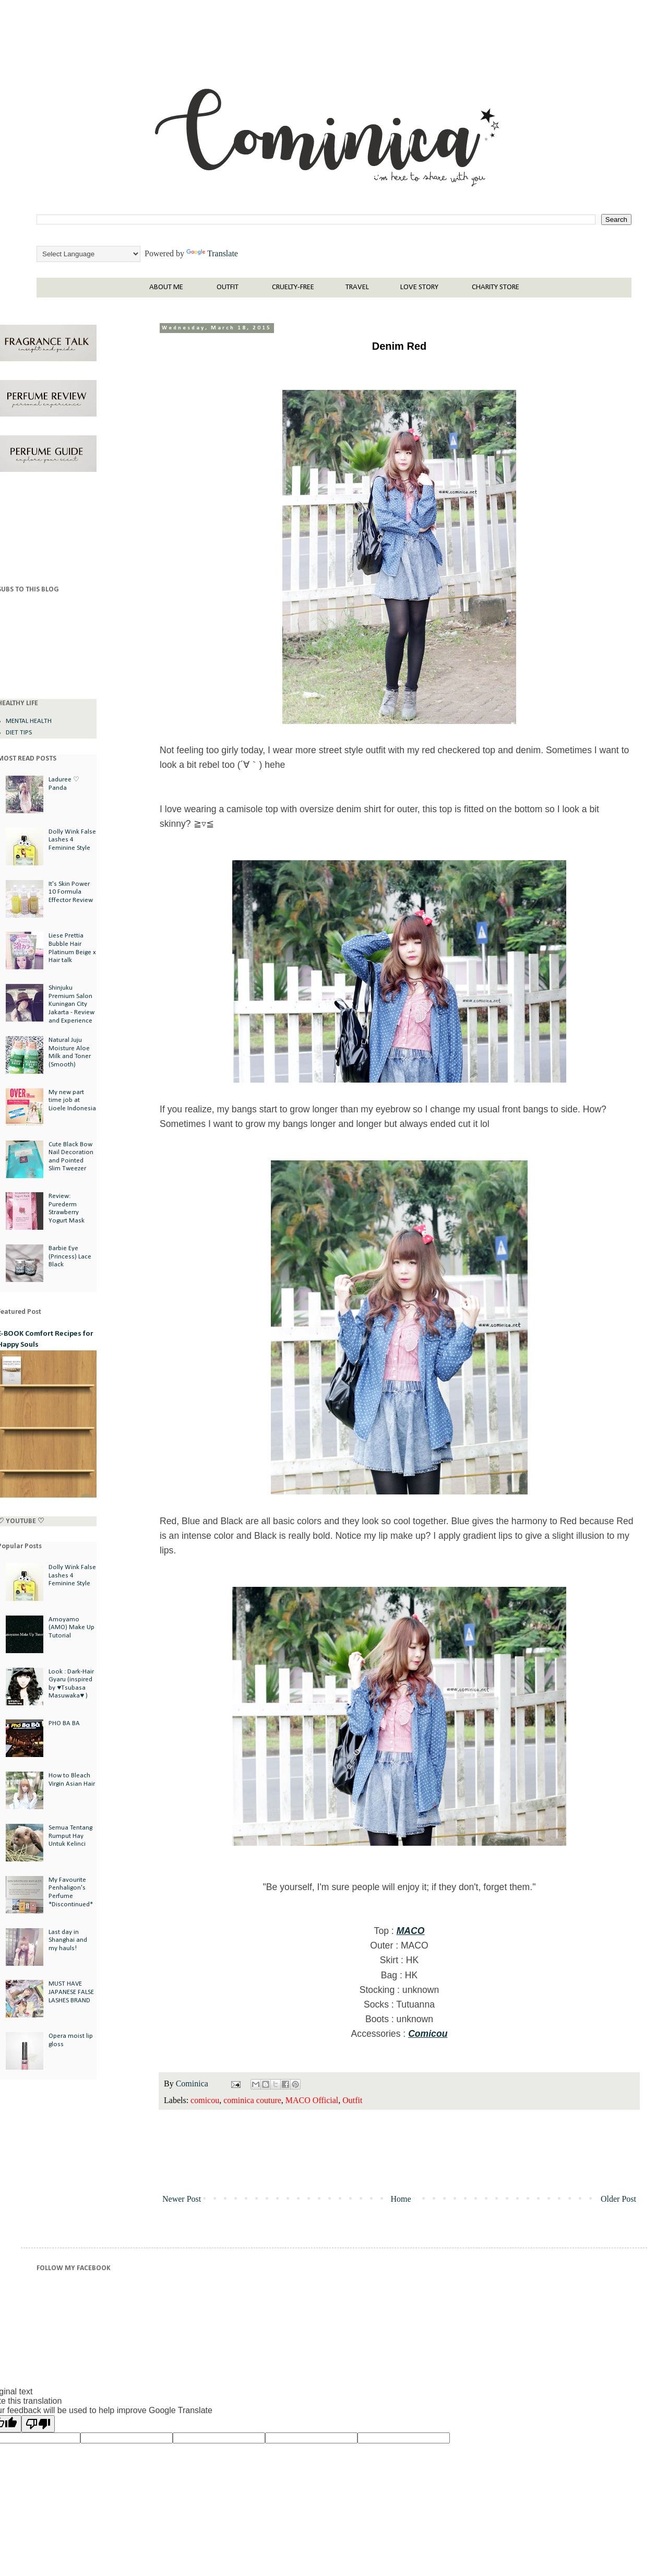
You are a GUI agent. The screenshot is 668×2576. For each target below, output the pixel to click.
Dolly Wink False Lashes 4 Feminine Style (72, 839)
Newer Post (181, 2198)
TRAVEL (357, 287)
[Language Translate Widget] (88, 254)
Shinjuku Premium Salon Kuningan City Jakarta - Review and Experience (71, 1004)
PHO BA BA (64, 1723)
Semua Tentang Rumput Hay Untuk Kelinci (70, 1835)
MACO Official (311, 2100)
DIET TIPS (19, 732)
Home (401, 2198)
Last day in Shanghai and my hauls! (68, 1940)
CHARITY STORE (495, 287)
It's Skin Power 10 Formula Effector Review (71, 892)
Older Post (618, 2198)
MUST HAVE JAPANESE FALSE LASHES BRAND (71, 1991)
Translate (212, 253)
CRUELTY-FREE (293, 287)
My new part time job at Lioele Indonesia (72, 1100)
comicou (204, 2100)
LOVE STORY (419, 287)
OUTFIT (227, 287)
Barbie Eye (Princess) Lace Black (70, 1256)
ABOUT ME (166, 287)
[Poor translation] (38, 2423)
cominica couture (252, 2100)
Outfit (352, 2100)
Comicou (427, 2033)
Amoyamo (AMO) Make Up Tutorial (71, 1627)
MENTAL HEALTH (29, 721)
